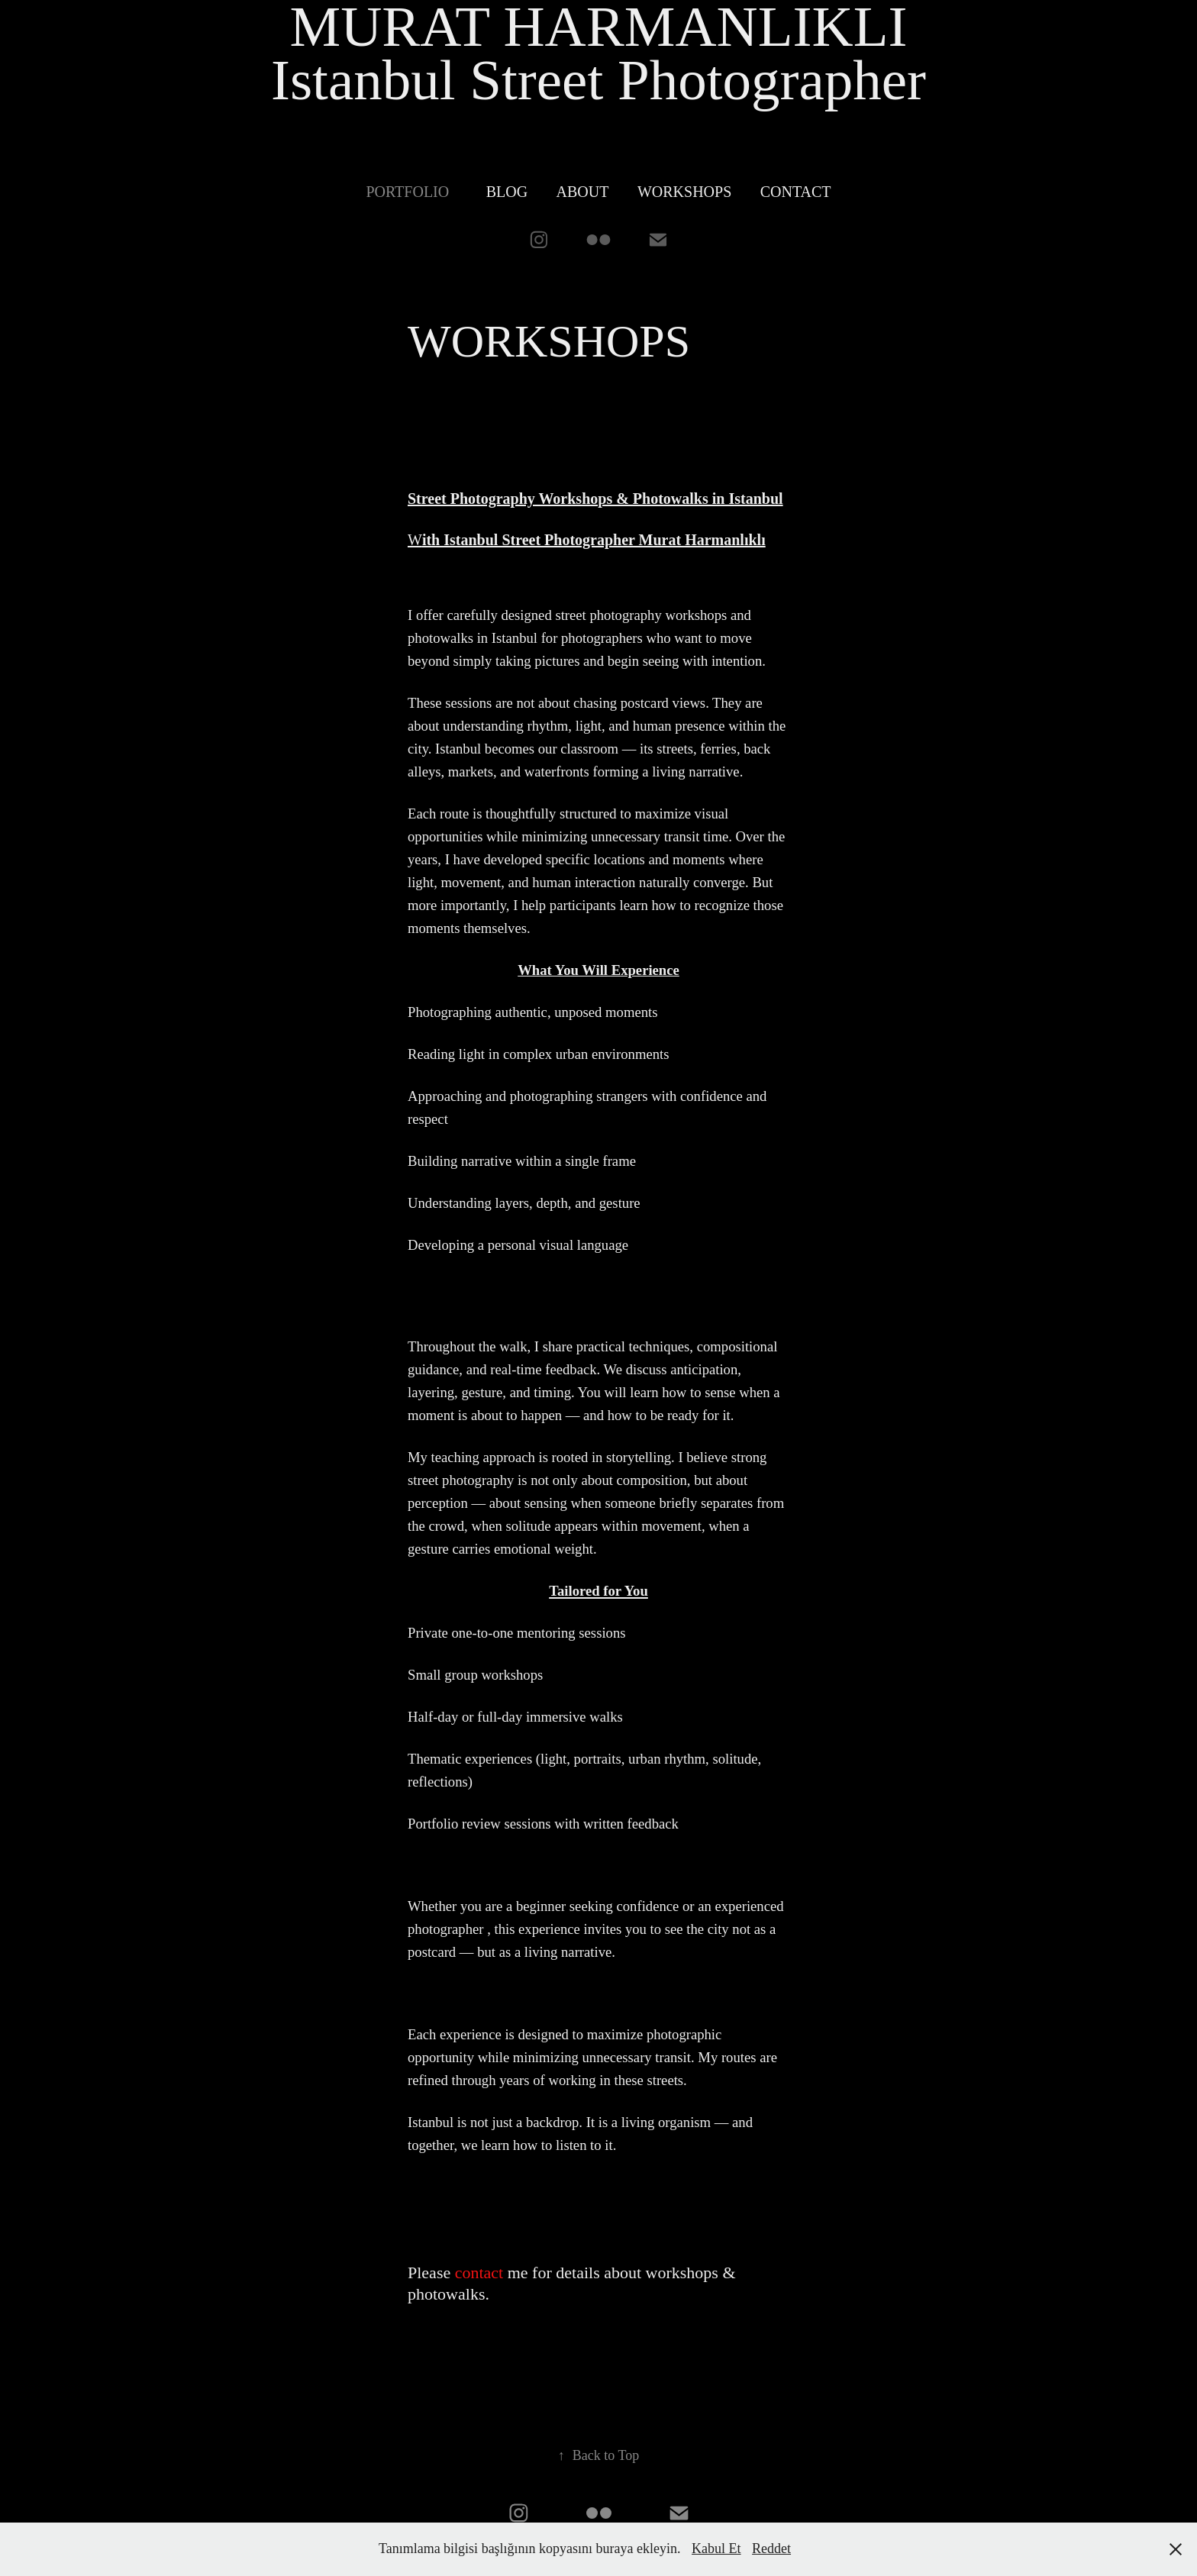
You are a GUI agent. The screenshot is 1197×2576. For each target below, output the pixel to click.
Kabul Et (716, 2548)
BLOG (507, 191)
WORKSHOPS (684, 191)
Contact (795, 191)
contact (479, 2272)
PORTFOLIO (407, 191)
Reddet (771, 2548)
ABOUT (583, 191)
